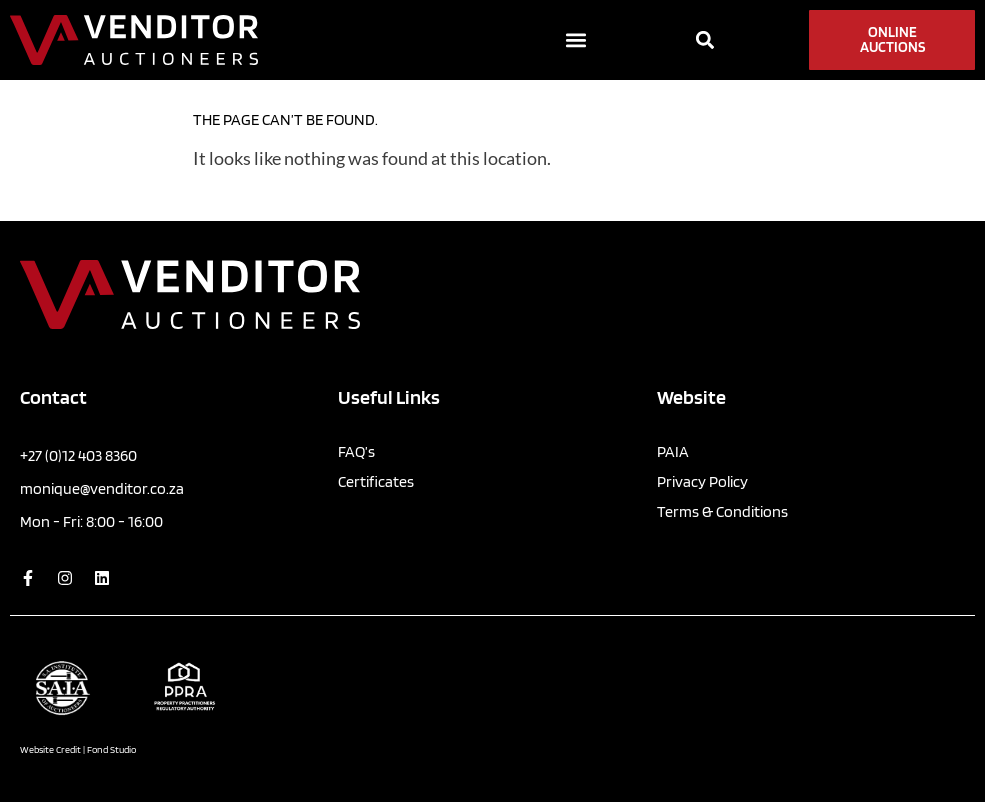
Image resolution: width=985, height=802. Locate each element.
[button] (575, 40)
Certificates (376, 481)
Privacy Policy (702, 481)
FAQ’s (356, 451)
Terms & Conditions (722, 511)
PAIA (673, 451)
